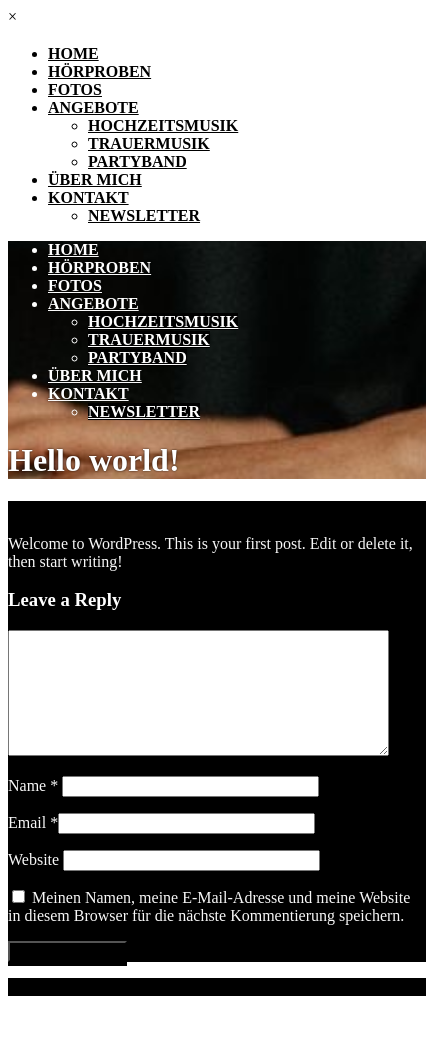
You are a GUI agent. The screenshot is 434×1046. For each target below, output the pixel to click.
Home (73, 53)
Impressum (43, 1010)
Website (33, 883)
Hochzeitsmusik (163, 125)
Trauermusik (149, 143)
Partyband (137, 161)
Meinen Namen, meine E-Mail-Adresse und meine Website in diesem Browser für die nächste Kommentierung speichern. (209, 930)
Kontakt (88, 197)
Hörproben (99, 71)
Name (33, 809)
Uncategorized (140, 509)
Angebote (93, 107)
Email (33, 846)
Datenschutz (131, 1010)
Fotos (75, 89)
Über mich (95, 179)
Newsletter (144, 215)
